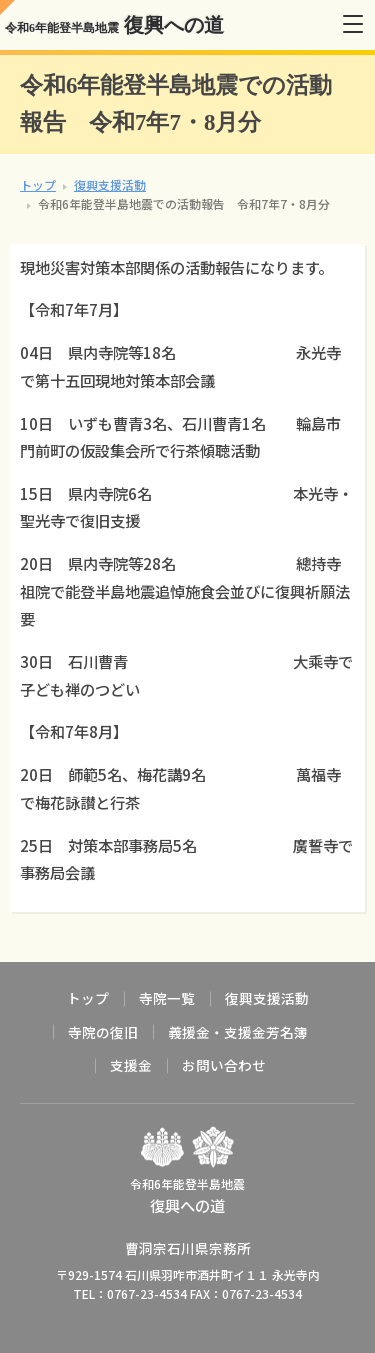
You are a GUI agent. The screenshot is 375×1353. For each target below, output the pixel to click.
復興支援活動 (110, 184)
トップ (38, 184)
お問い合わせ (224, 1065)
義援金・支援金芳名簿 (238, 1032)
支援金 (131, 1065)
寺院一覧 (167, 998)
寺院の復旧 (103, 1032)
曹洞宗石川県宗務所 (188, 1248)
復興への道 (114, 25)
